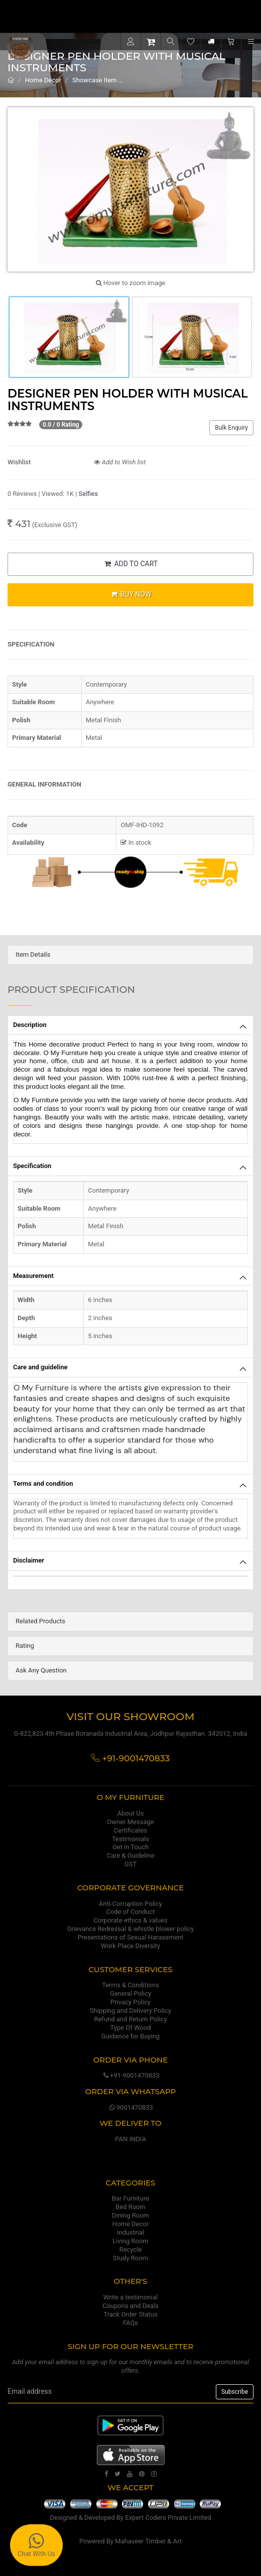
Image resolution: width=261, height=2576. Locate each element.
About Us (130, 1813)
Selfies (88, 493)
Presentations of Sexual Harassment (131, 1937)
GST (130, 1864)
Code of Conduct (130, 1911)
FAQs (130, 2323)
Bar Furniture (130, 2198)
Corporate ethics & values (130, 1920)
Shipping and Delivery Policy (130, 2010)
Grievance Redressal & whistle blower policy (130, 1929)
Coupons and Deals (130, 2305)
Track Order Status (130, 2314)
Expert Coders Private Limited (168, 2517)
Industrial (130, 2232)
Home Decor (43, 80)
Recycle (130, 2249)
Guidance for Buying (130, 2036)
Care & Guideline (130, 1855)
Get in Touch (130, 1847)
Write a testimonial (130, 2297)
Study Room (130, 2258)
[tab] (130, 955)
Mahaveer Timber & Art (148, 2541)
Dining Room (130, 2215)
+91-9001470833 (130, 2075)
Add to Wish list (120, 462)
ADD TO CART (130, 564)
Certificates (130, 1830)
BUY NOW (130, 594)
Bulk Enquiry (231, 427)
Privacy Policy (130, 2002)
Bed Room (130, 2207)
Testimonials (130, 1839)
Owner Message (130, 1822)
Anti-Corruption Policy (130, 1903)
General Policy (130, 1993)
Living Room (130, 2241)
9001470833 (130, 2107)
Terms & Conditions (130, 1985)
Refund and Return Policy (130, 2019)
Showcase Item (94, 80)
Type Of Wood (130, 2027)
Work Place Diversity (130, 1946)
